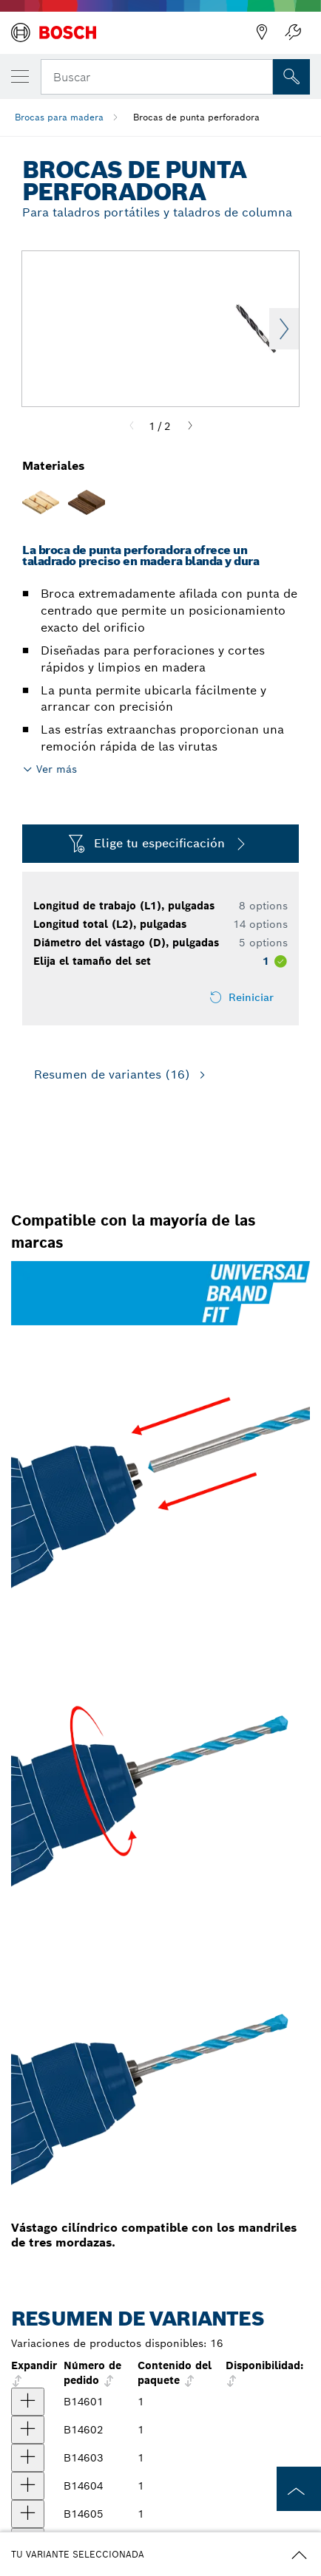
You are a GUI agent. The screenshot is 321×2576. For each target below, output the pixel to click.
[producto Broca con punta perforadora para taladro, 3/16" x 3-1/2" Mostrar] (27, 2430)
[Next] (190, 426)
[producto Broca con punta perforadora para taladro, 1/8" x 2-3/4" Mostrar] (27, 2402)
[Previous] (131, 426)
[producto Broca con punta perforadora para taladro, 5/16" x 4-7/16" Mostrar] (27, 2486)
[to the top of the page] (299, 2489)
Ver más (56, 769)
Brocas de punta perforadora (196, 117)
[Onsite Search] (291, 77)
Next (284, 328)
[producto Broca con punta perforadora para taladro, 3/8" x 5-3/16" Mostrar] (27, 2514)
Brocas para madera (59, 117)
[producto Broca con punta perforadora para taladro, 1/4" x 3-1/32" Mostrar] (27, 2458)
